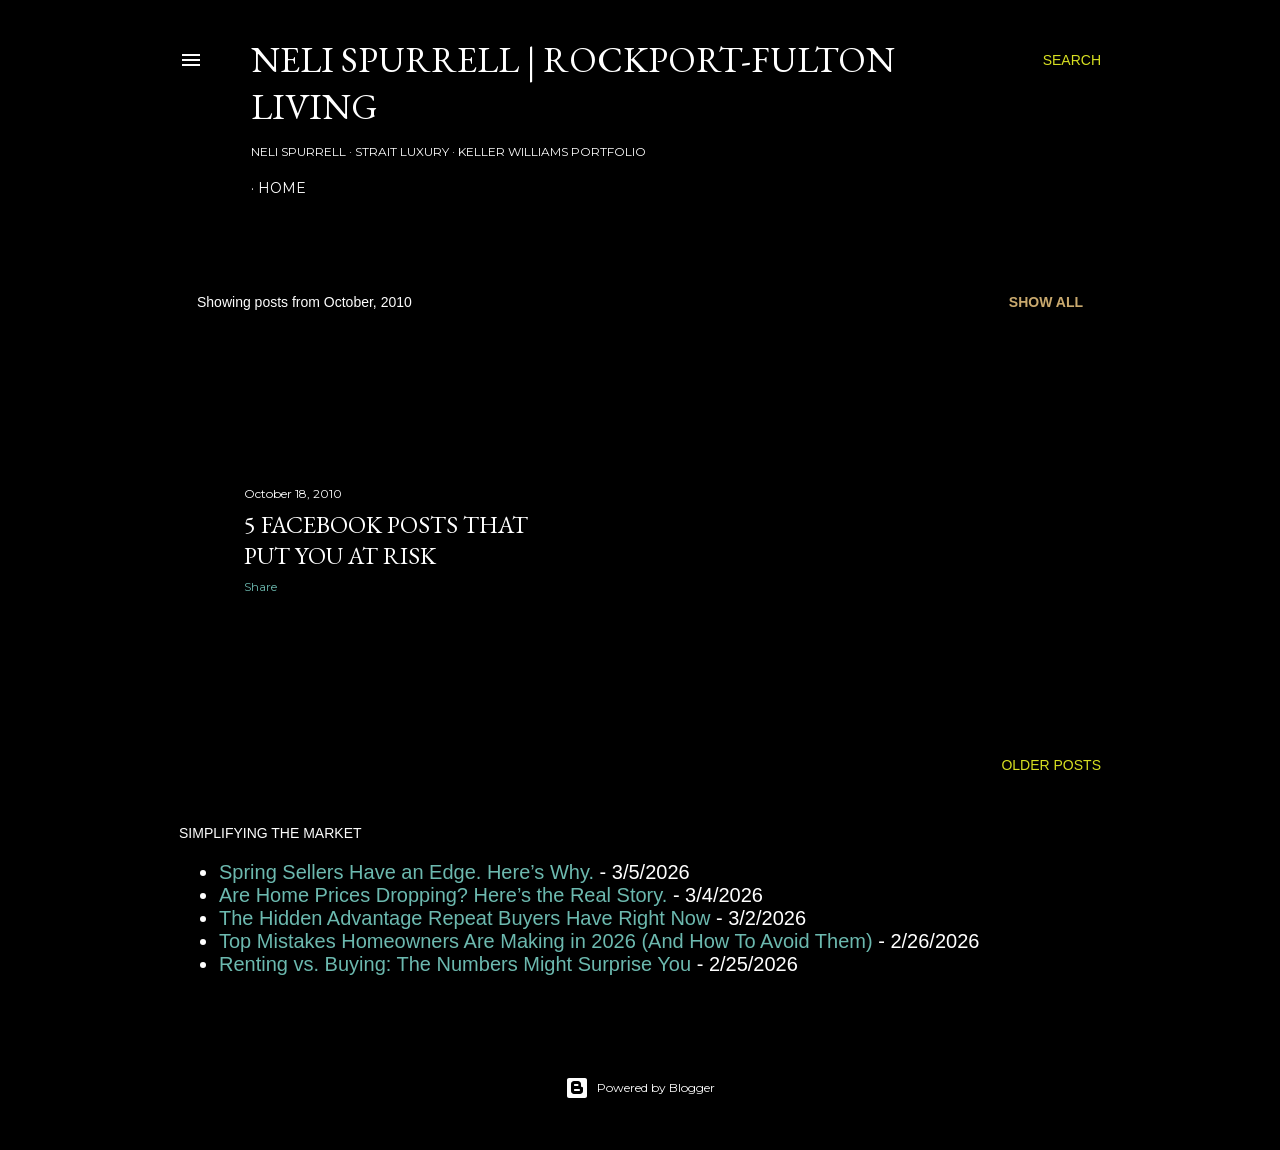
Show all (1046, 302)
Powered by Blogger (640, 1088)
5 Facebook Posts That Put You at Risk (386, 540)
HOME (282, 188)
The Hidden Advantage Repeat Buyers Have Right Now (464, 918)
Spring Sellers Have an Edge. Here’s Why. (406, 872)
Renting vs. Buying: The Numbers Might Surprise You (455, 964)
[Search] (1072, 60)
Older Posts (1051, 765)
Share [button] (260, 586)
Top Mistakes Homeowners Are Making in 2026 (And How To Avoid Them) (546, 941)
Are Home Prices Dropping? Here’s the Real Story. (443, 895)
